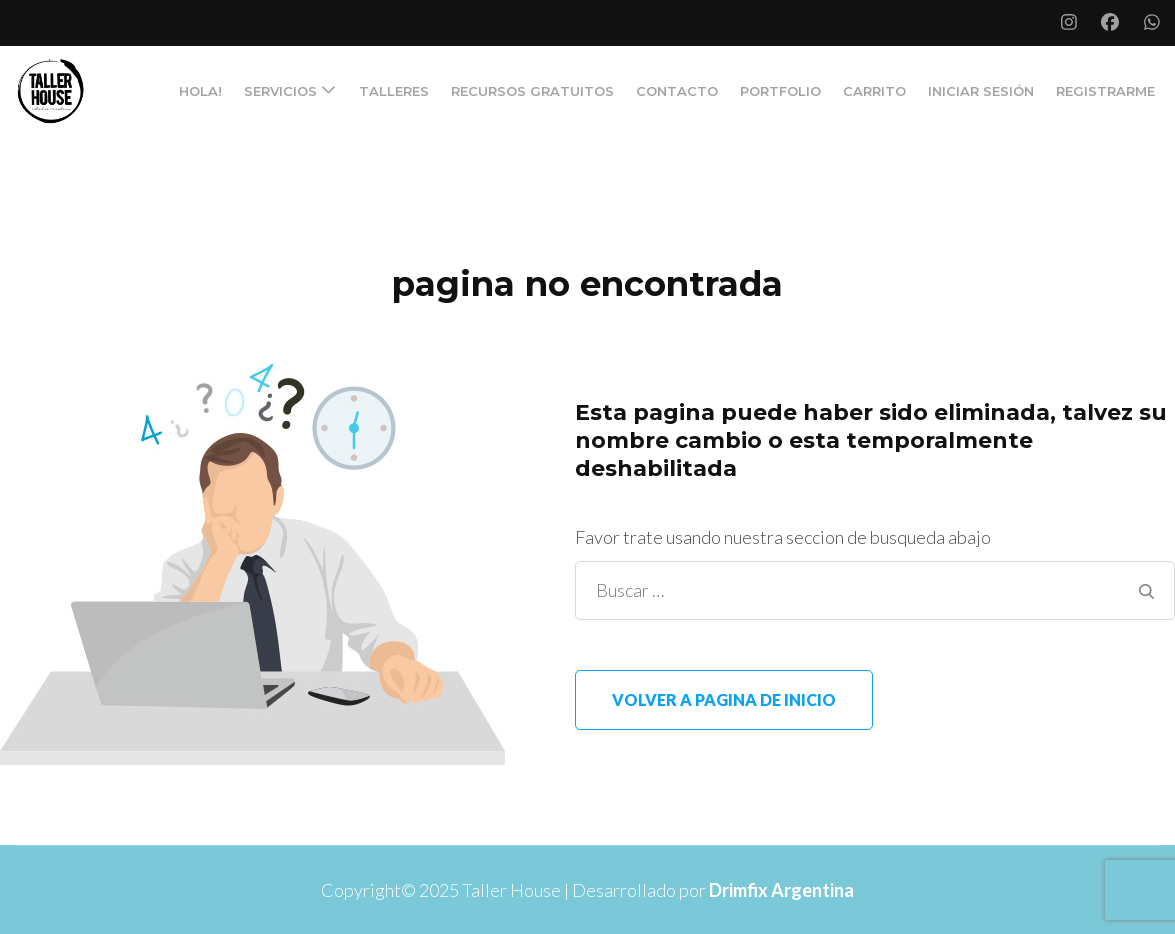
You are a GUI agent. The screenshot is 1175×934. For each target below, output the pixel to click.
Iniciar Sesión (981, 91)
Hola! (200, 91)
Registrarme (1105, 91)
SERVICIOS (280, 91)
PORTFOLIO (780, 91)
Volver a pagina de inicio (724, 699)
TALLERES (394, 91)
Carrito (874, 91)
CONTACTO (677, 91)
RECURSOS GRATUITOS (532, 91)
